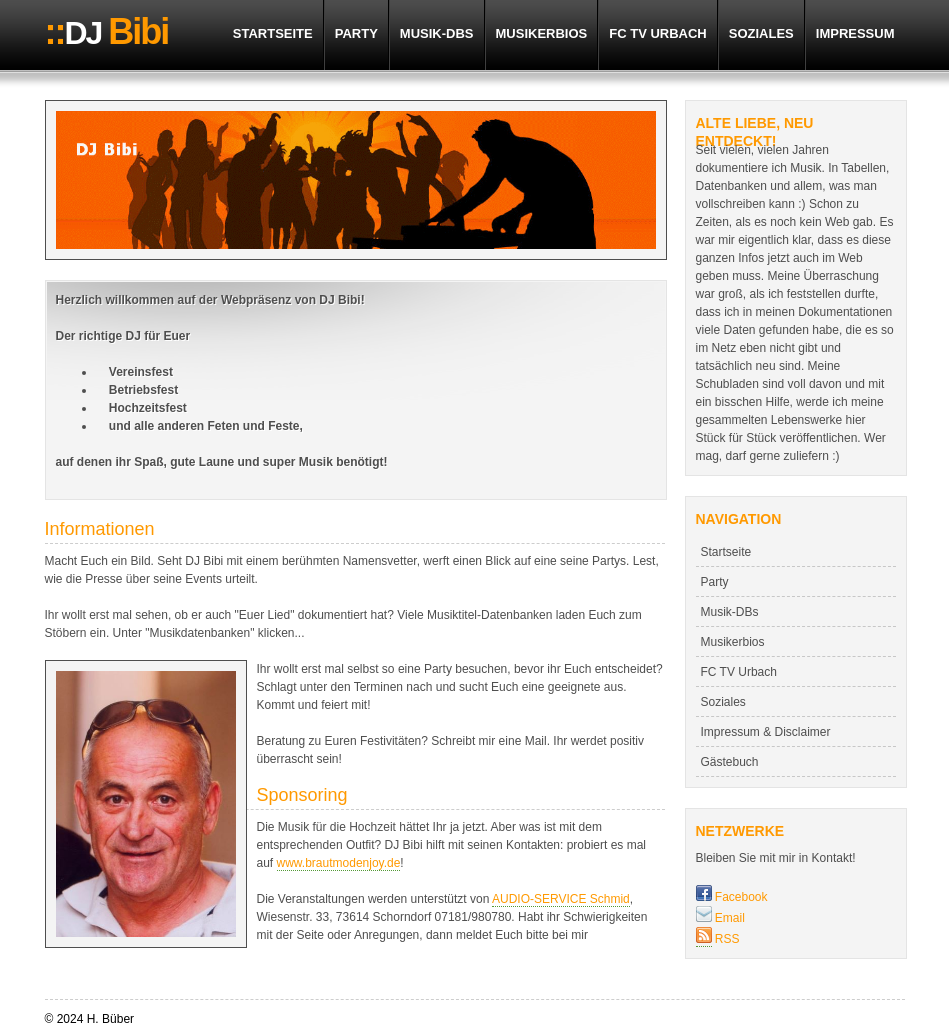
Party (356, 33)
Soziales (761, 33)
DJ (107, 32)
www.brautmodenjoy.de (339, 863)
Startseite (273, 33)
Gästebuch (730, 762)
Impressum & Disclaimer (766, 732)
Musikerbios (542, 33)
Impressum (855, 33)
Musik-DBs (437, 33)
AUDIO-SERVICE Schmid (561, 899)
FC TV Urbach (658, 33)
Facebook (732, 897)
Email (720, 918)
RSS (726, 939)
